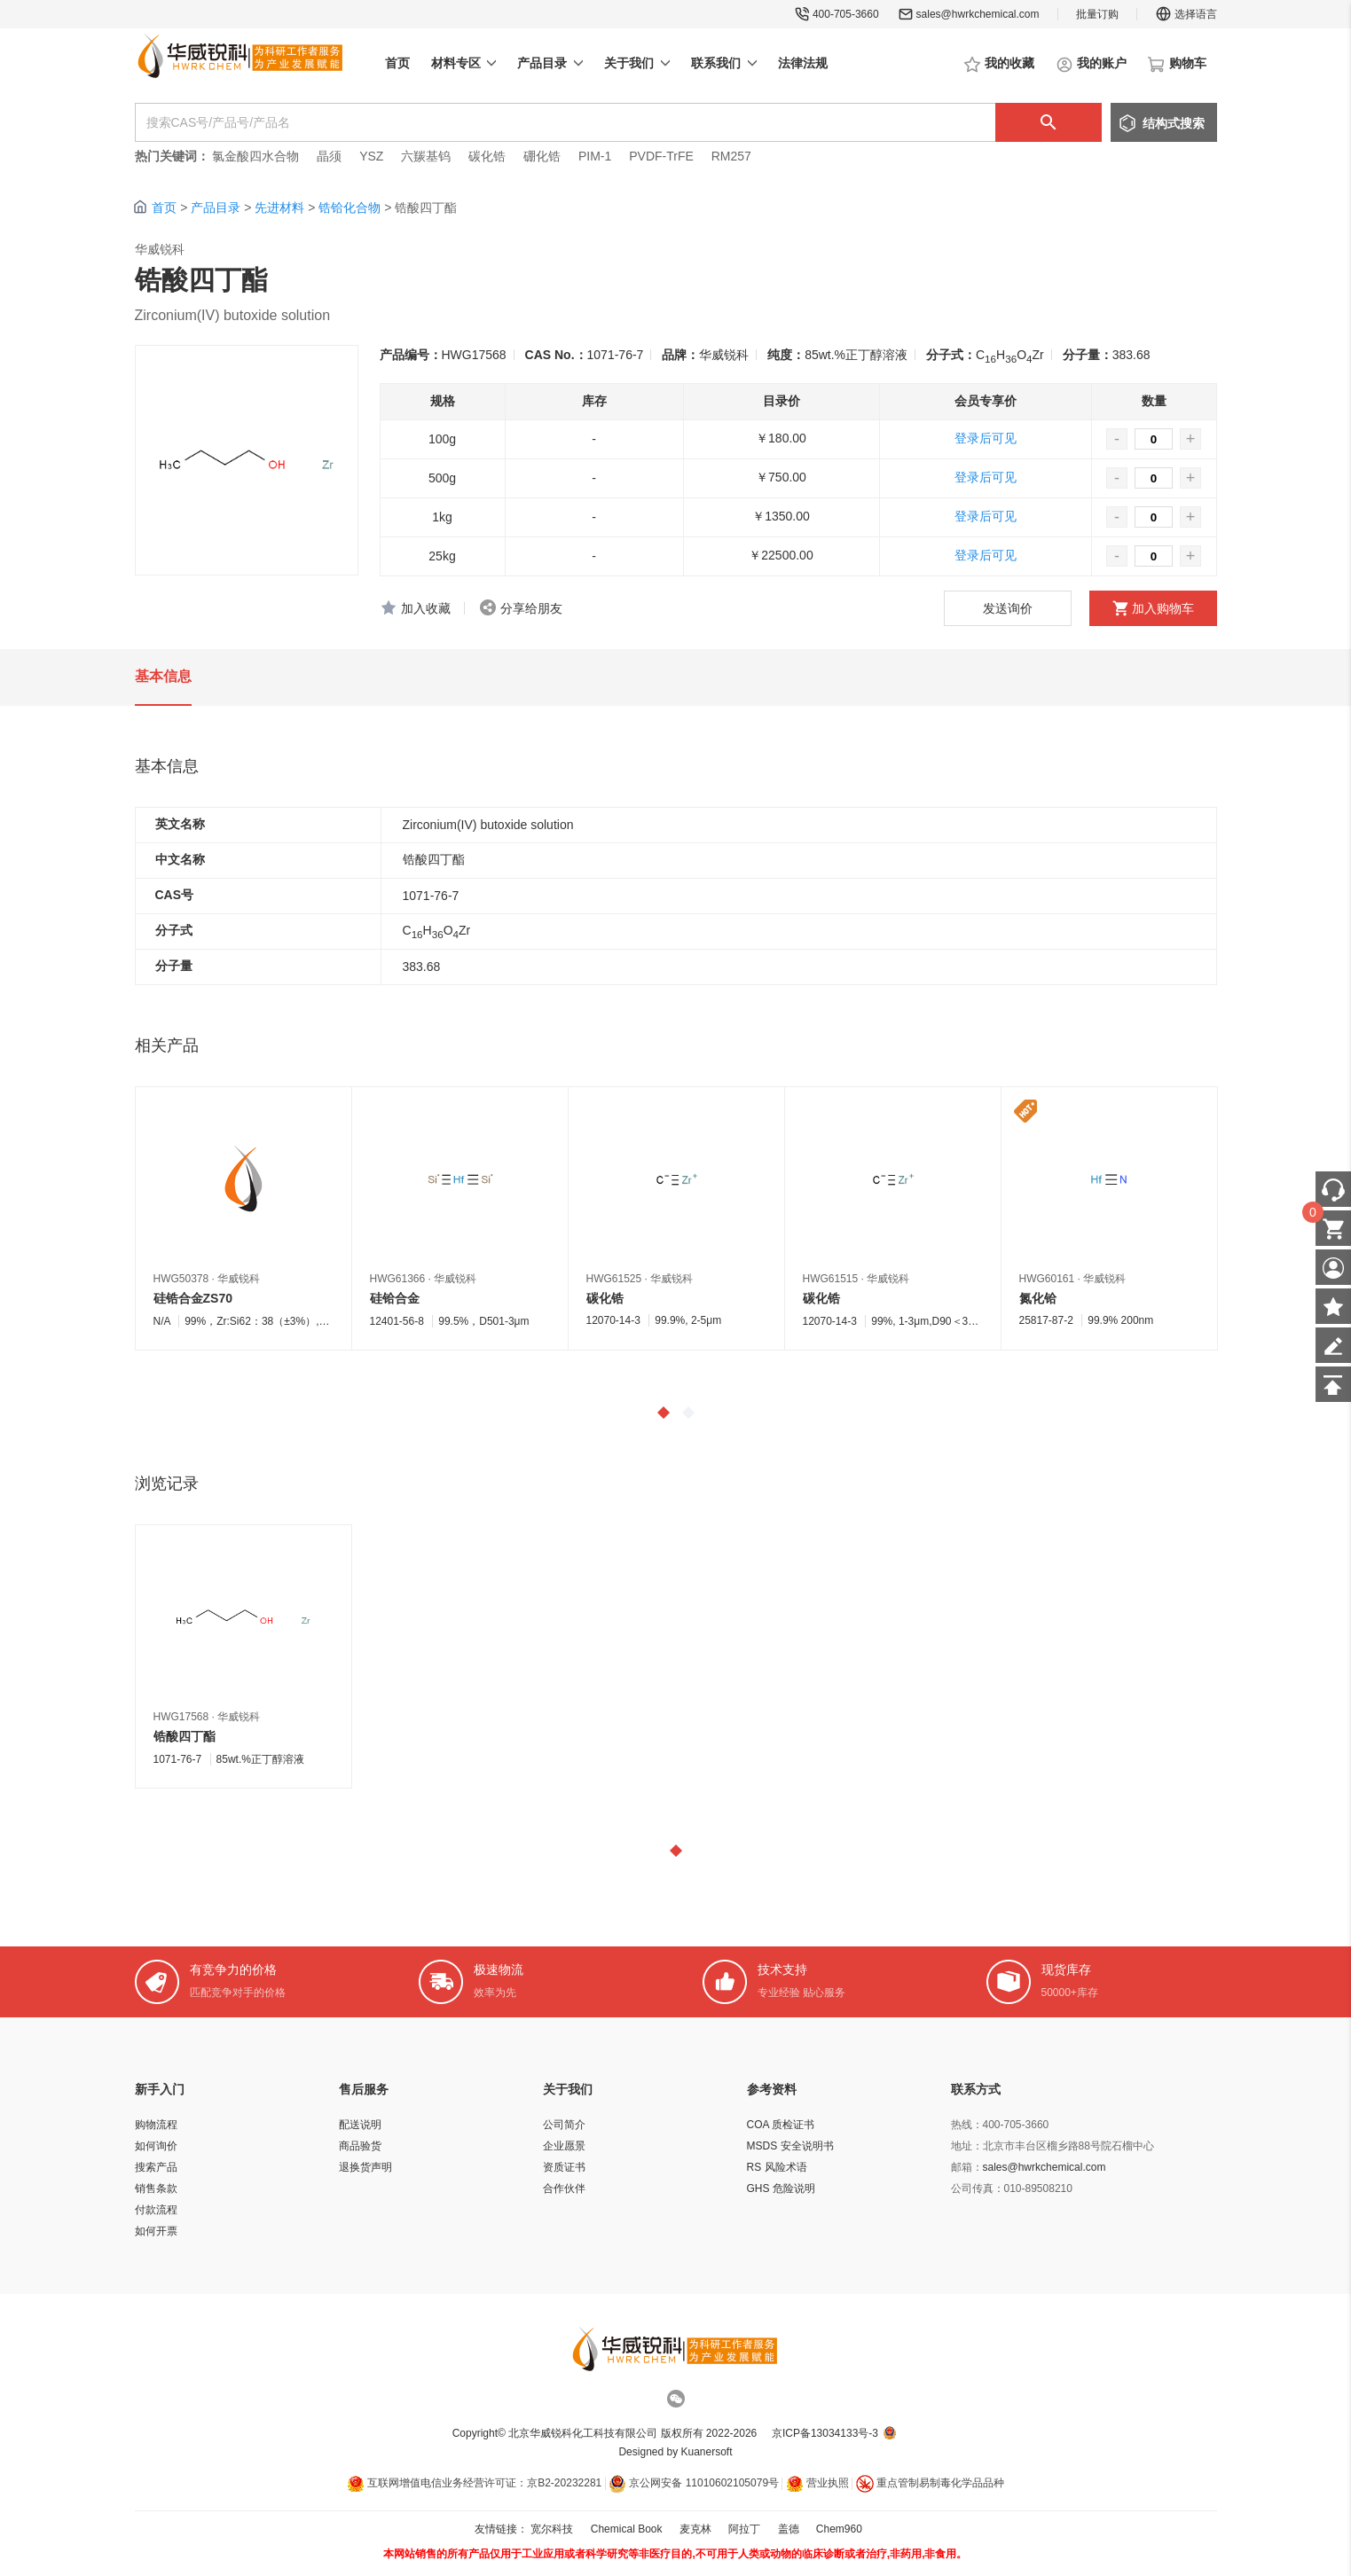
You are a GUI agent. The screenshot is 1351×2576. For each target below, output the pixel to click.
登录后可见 (985, 438)
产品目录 (215, 207)
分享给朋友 (531, 608)
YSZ (371, 156)
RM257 (731, 156)
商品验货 (360, 2146)
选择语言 (1186, 14)
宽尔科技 (551, 2529)
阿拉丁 (744, 2529)
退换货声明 (365, 2167)
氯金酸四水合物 (255, 156)
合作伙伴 (564, 2188)
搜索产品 (156, 2167)
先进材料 (279, 207)
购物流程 (156, 2124)
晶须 (329, 156)
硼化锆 (542, 156)
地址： (967, 2146)
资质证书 (564, 2167)
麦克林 (695, 2529)
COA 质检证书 (781, 2124)
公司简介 (564, 2124)
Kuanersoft (707, 2452)
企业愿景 (564, 2146)
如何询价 (156, 2146)
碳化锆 (487, 156)
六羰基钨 (426, 156)
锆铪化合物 (349, 207)
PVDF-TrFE (661, 156)
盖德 (788, 2529)
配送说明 (360, 2124)
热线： (967, 2124)
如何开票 (156, 2231)
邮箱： (967, 2167)
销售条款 (156, 2188)
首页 (164, 207)
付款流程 (156, 2210)
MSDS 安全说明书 (790, 2146)
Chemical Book (627, 2529)
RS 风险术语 (777, 2167)
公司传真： (977, 2188)
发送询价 (1008, 608)
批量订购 (1097, 14)
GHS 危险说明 (781, 2188)
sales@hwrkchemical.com (978, 14)
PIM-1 (594, 156)
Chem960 (839, 2529)
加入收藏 (426, 608)
